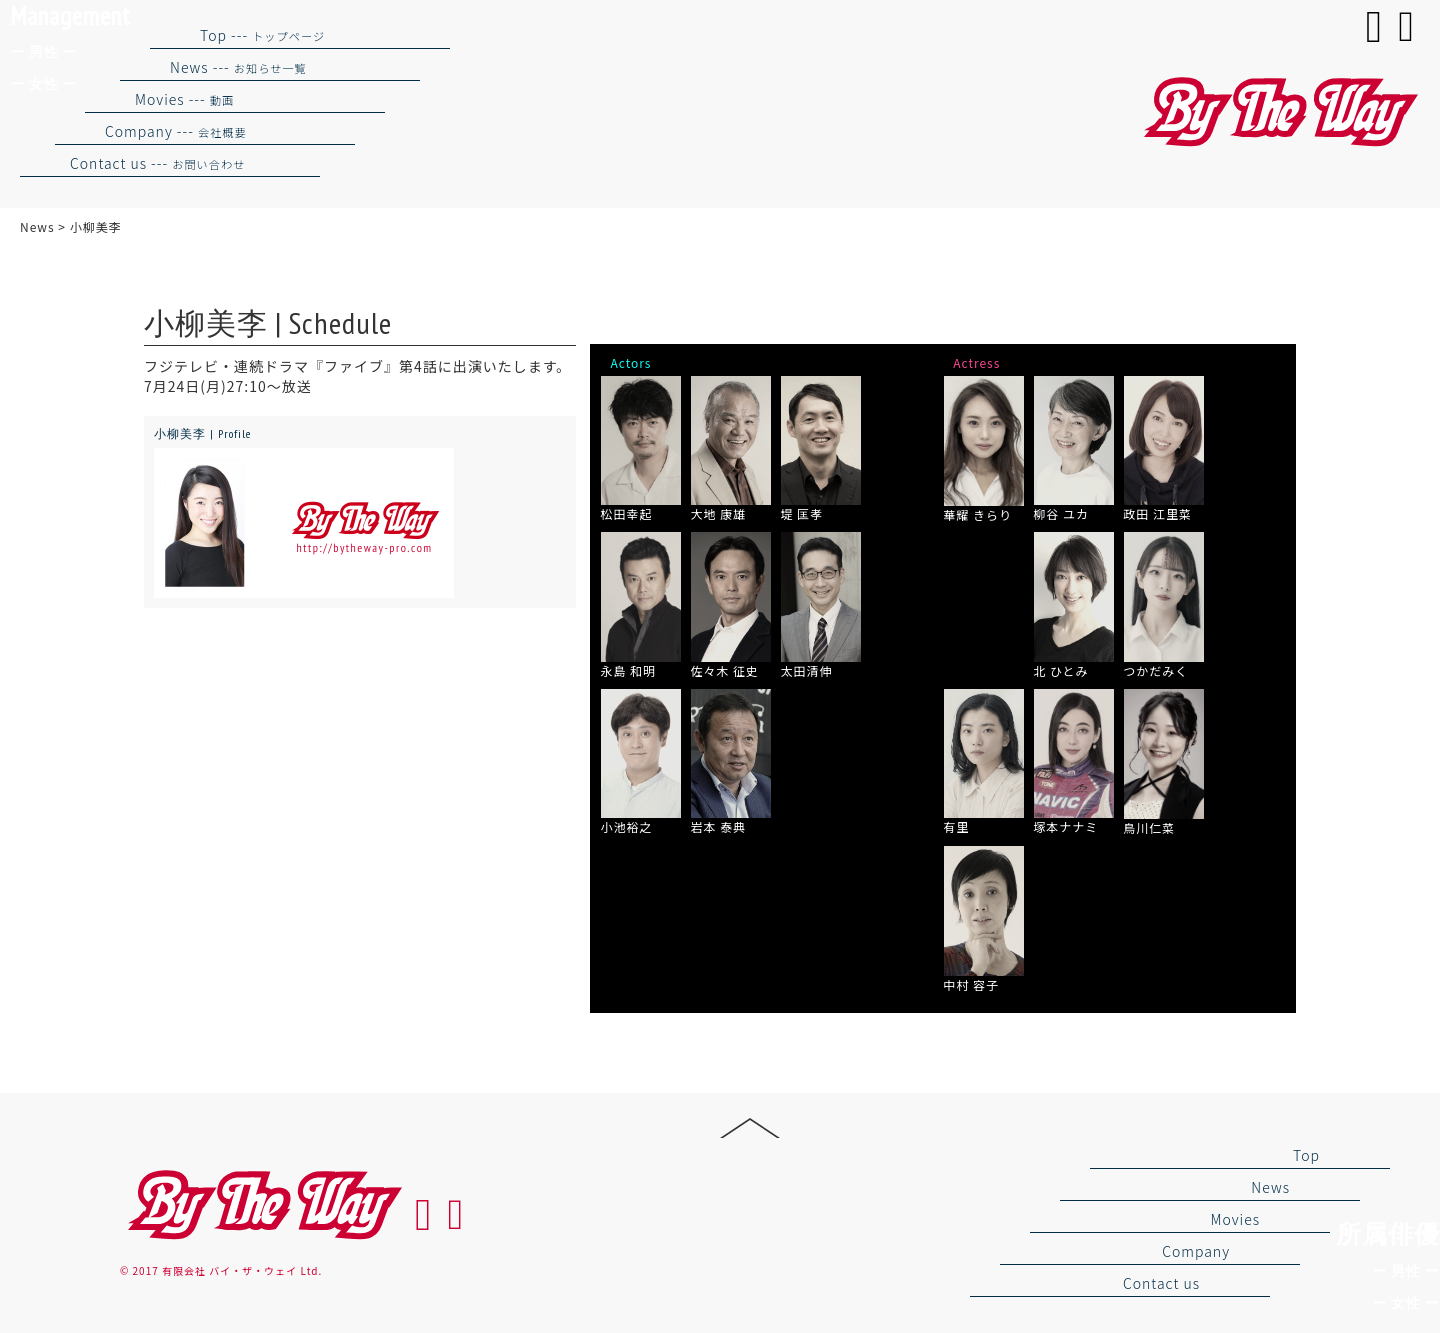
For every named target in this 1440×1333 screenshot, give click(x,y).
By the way (262, 1205)
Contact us (1161, 1283)
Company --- (176, 131)
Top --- (262, 35)
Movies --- (184, 99)
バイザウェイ (1278, 112)
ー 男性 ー (1406, 1271)
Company (1196, 1251)
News (1270, 1187)
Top (1306, 1155)
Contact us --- (157, 163)
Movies (1235, 1219)
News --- (238, 67)
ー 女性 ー (1406, 1303)
